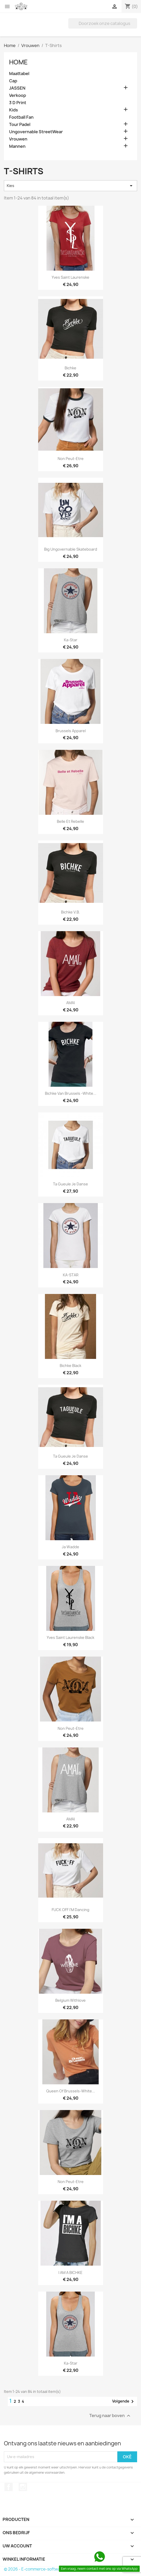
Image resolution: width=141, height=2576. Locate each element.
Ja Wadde (70, 1546)
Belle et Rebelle (70, 821)
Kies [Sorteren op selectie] (70, 186)
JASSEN (17, 88)
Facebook (8, 2487)
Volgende (124, 2401)
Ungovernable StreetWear (36, 132)
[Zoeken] (102, 23)
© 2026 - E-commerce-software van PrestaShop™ (51, 2569)
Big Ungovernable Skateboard (70, 549)
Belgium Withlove (70, 2000)
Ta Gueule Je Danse (70, 1184)
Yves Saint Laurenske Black (70, 1637)
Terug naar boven (110, 2415)
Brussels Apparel (71, 730)
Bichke (70, 367)
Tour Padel (19, 124)
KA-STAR (70, 1274)
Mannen (17, 146)
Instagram (23, 2487)
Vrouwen (18, 139)
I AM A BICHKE (70, 2272)
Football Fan (21, 117)
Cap (13, 81)
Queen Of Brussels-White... (70, 2090)
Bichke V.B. (70, 912)
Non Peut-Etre (71, 458)
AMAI (70, 1002)
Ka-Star (70, 639)
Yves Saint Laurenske (70, 277)
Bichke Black (70, 1365)
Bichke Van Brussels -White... (70, 1093)
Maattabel (19, 73)
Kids (13, 110)
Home (18, 62)
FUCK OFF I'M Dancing (70, 1909)
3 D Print (17, 102)
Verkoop (17, 95)
